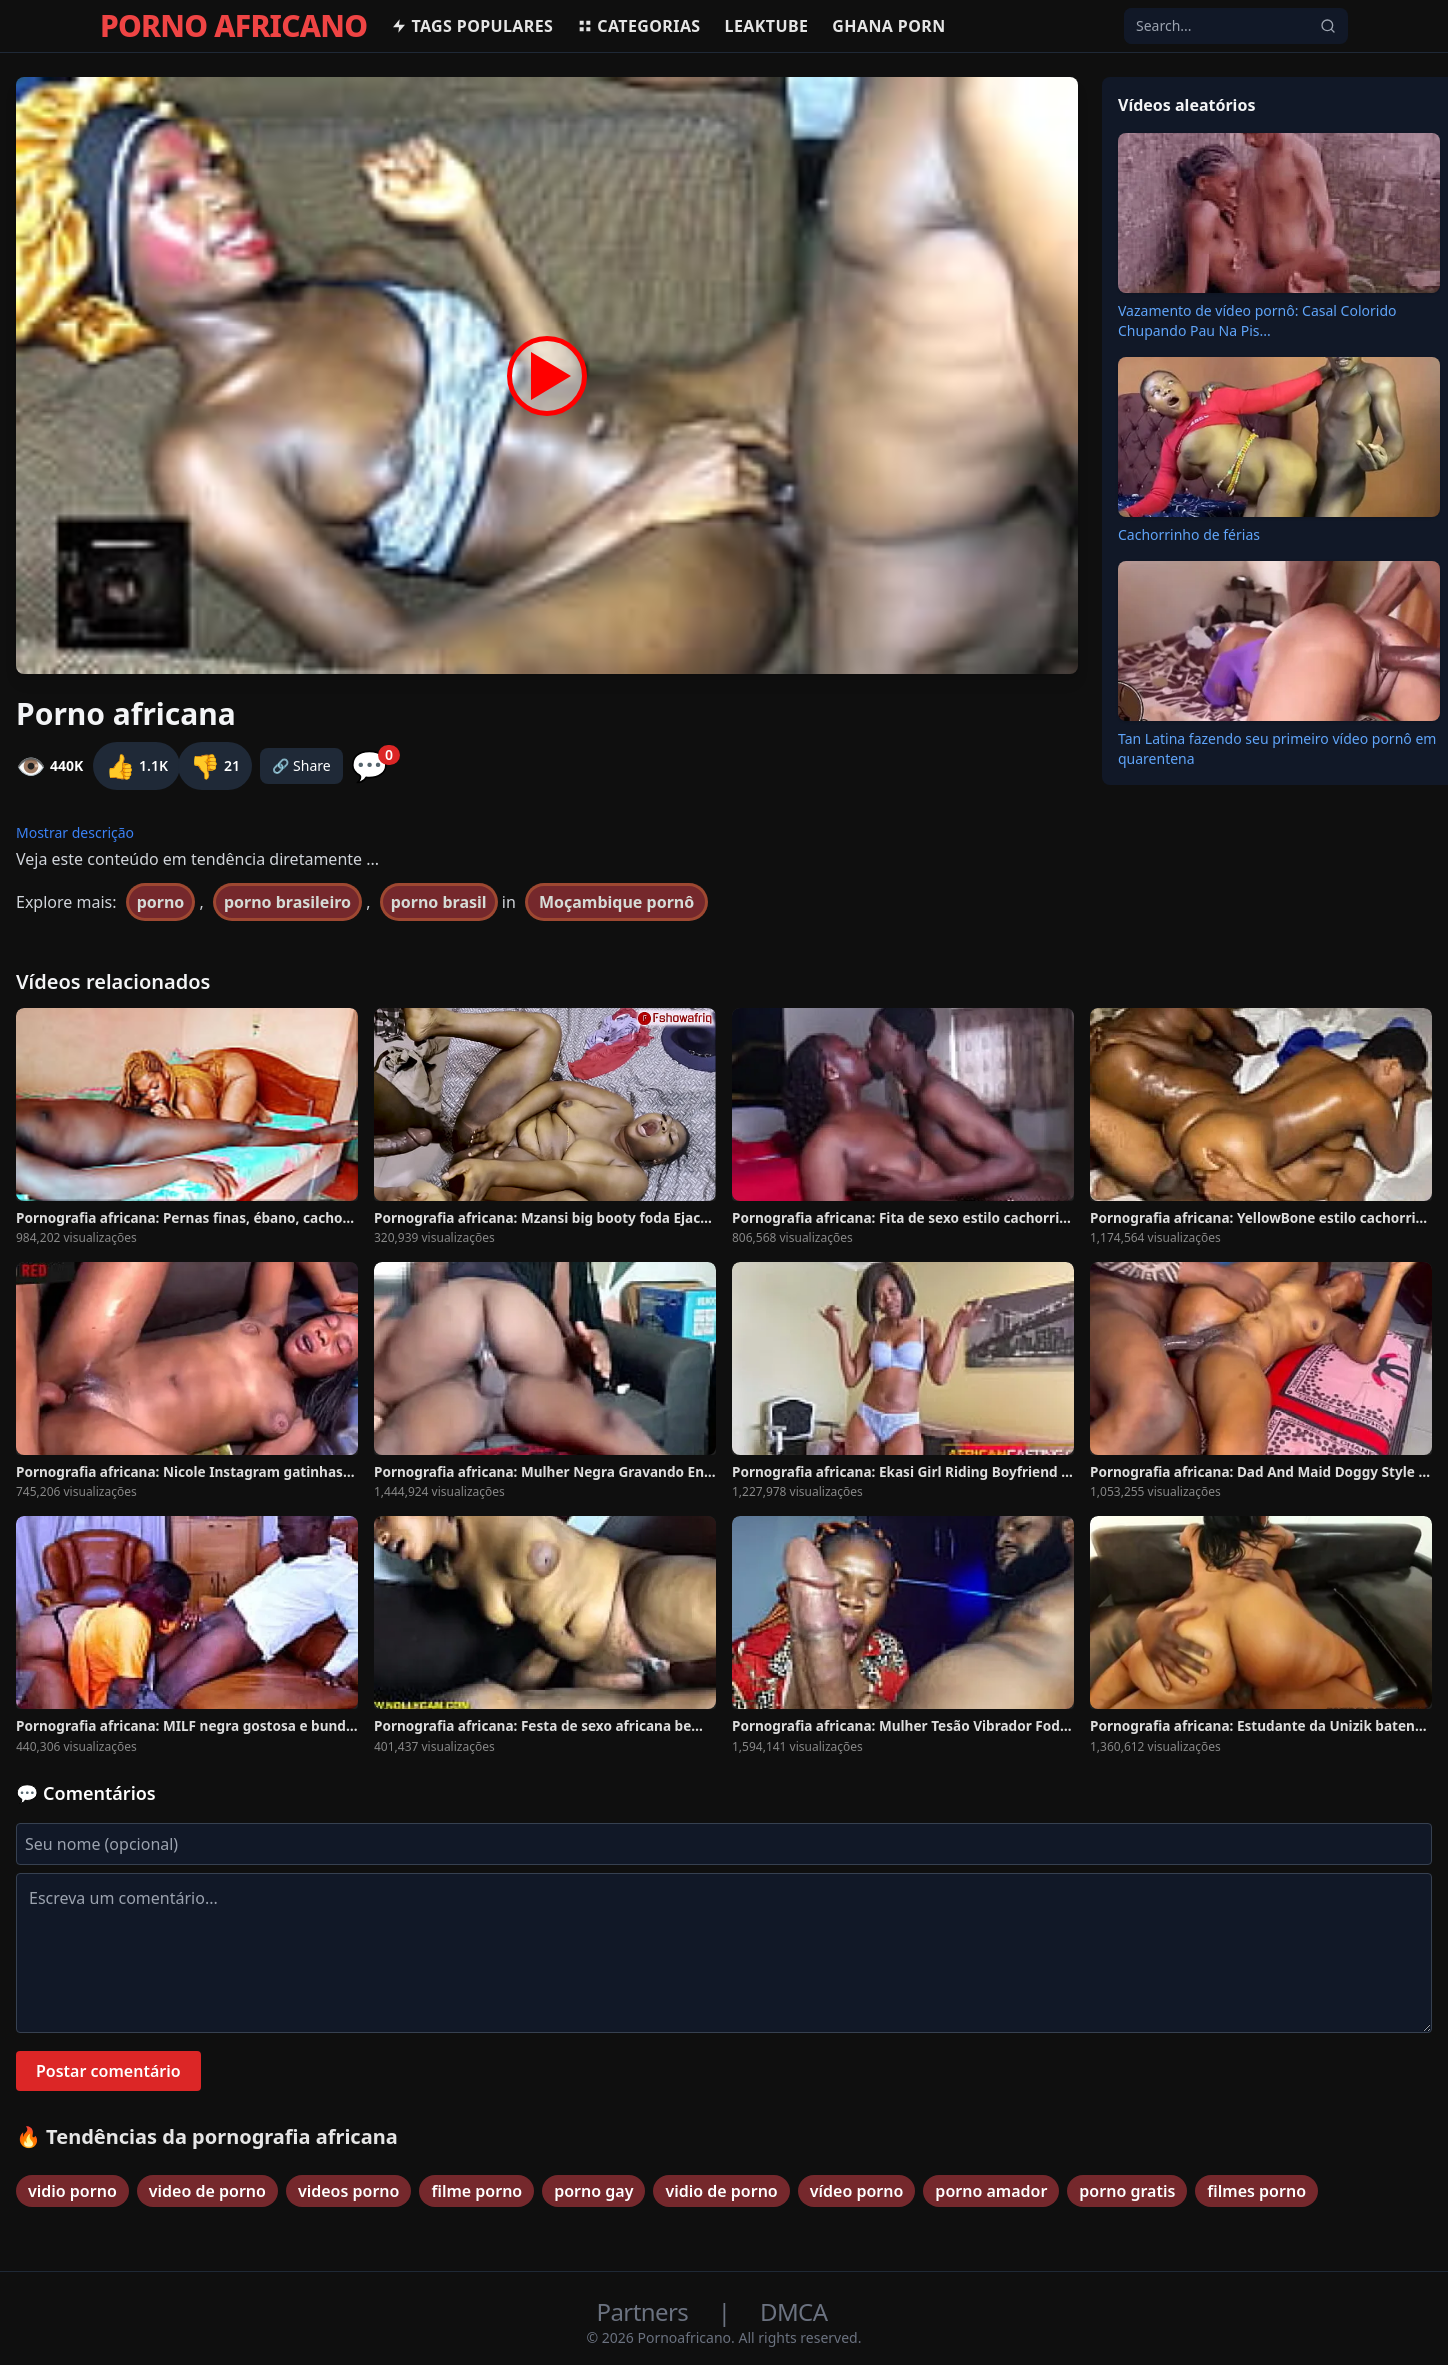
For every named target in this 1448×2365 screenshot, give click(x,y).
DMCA (793, 2311)
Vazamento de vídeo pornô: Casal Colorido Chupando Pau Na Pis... (1257, 320)
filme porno (476, 2191)
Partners (645, 2311)
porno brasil (439, 902)
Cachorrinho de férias (1189, 534)
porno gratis (1127, 2191)
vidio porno (72, 2191)
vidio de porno (721, 2191)
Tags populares (472, 26)
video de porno (207, 2191)
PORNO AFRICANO (233, 26)
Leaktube (767, 26)
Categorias (638, 26)
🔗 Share (301, 765)
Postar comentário (108, 2071)
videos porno (349, 2191)
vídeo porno (857, 2191)
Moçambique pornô (616, 902)
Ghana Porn (888, 26)
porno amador (991, 2191)
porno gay (593, 2191)
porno (161, 902)
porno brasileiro (287, 902)
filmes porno (1256, 2191)
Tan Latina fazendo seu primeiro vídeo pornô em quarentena (1277, 748)
